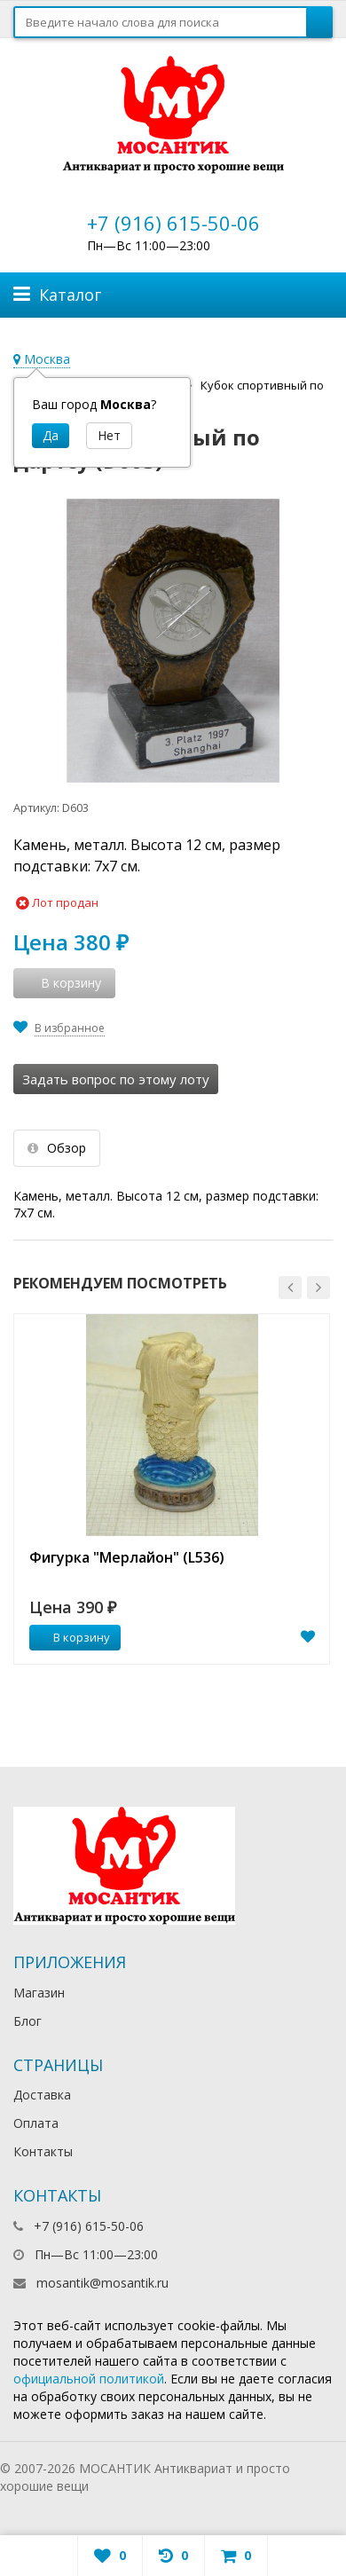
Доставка (42, 2094)
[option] (171, 1489)
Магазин (39, 1992)
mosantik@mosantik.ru (102, 2282)
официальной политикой (88, 2378)
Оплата (36, 2123)
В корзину (72, 1637)
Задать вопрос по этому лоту (115, 1079)
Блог (27, 2021)
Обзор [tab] (57, 1147)
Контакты (43, 2151)
